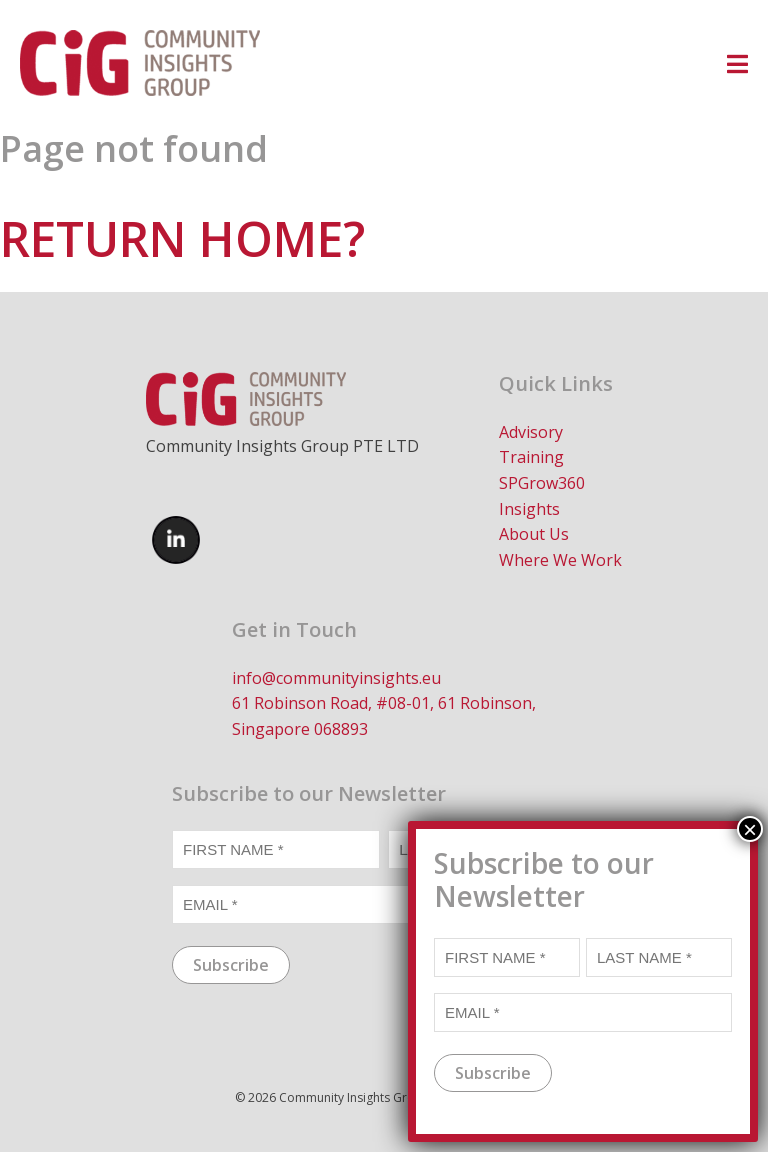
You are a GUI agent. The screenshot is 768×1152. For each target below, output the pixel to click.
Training (531, 457)
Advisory (531, 432)
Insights (529, 509)
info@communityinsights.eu (336, 678)
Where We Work (560, 560)
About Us (534, 534)
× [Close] (750, 840)
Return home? (182, 238)
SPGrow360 (542, 483)
